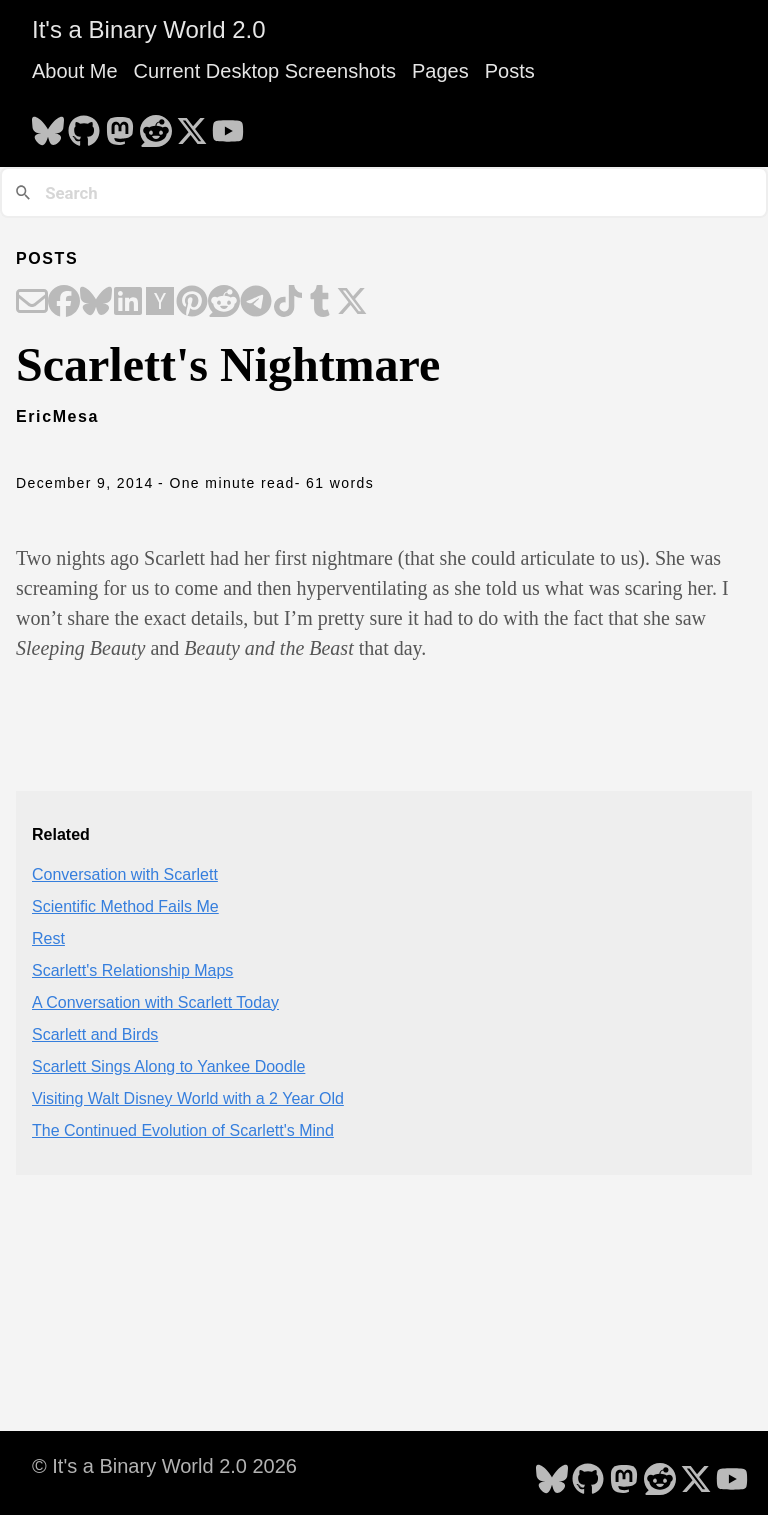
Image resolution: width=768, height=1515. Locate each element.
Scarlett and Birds (95, 1034)
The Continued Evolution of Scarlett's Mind (183, 1130)
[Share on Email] (32, 303)
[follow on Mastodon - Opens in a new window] (120, 125)
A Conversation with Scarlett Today (155, 1002)
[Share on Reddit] (224, 303)
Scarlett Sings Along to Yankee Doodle (168, 1066)
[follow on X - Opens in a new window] (192, 125)
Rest (48, 938)
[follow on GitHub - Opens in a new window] (84, 125)
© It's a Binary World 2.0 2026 (164, 1466)
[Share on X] (352, 303)
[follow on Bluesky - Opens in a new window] (48, 125)
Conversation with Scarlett (125, 874)
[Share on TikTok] (288, 303)
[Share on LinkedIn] (128, 303)
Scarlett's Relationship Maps (132, 970)
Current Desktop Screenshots (265, 71)
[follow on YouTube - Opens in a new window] (228, 125)
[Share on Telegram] (256, 303)
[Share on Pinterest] (192, 303)
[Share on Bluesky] (96, 303)
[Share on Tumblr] (320, 303)
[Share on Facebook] (64, 303)
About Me (75, 71)
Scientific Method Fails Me (125, 906)
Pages (440, 71)
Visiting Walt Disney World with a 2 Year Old (188, 1098)
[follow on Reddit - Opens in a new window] (156, 125)
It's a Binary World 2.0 (149, 29)
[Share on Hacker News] (160, 303)
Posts (510, 71)
